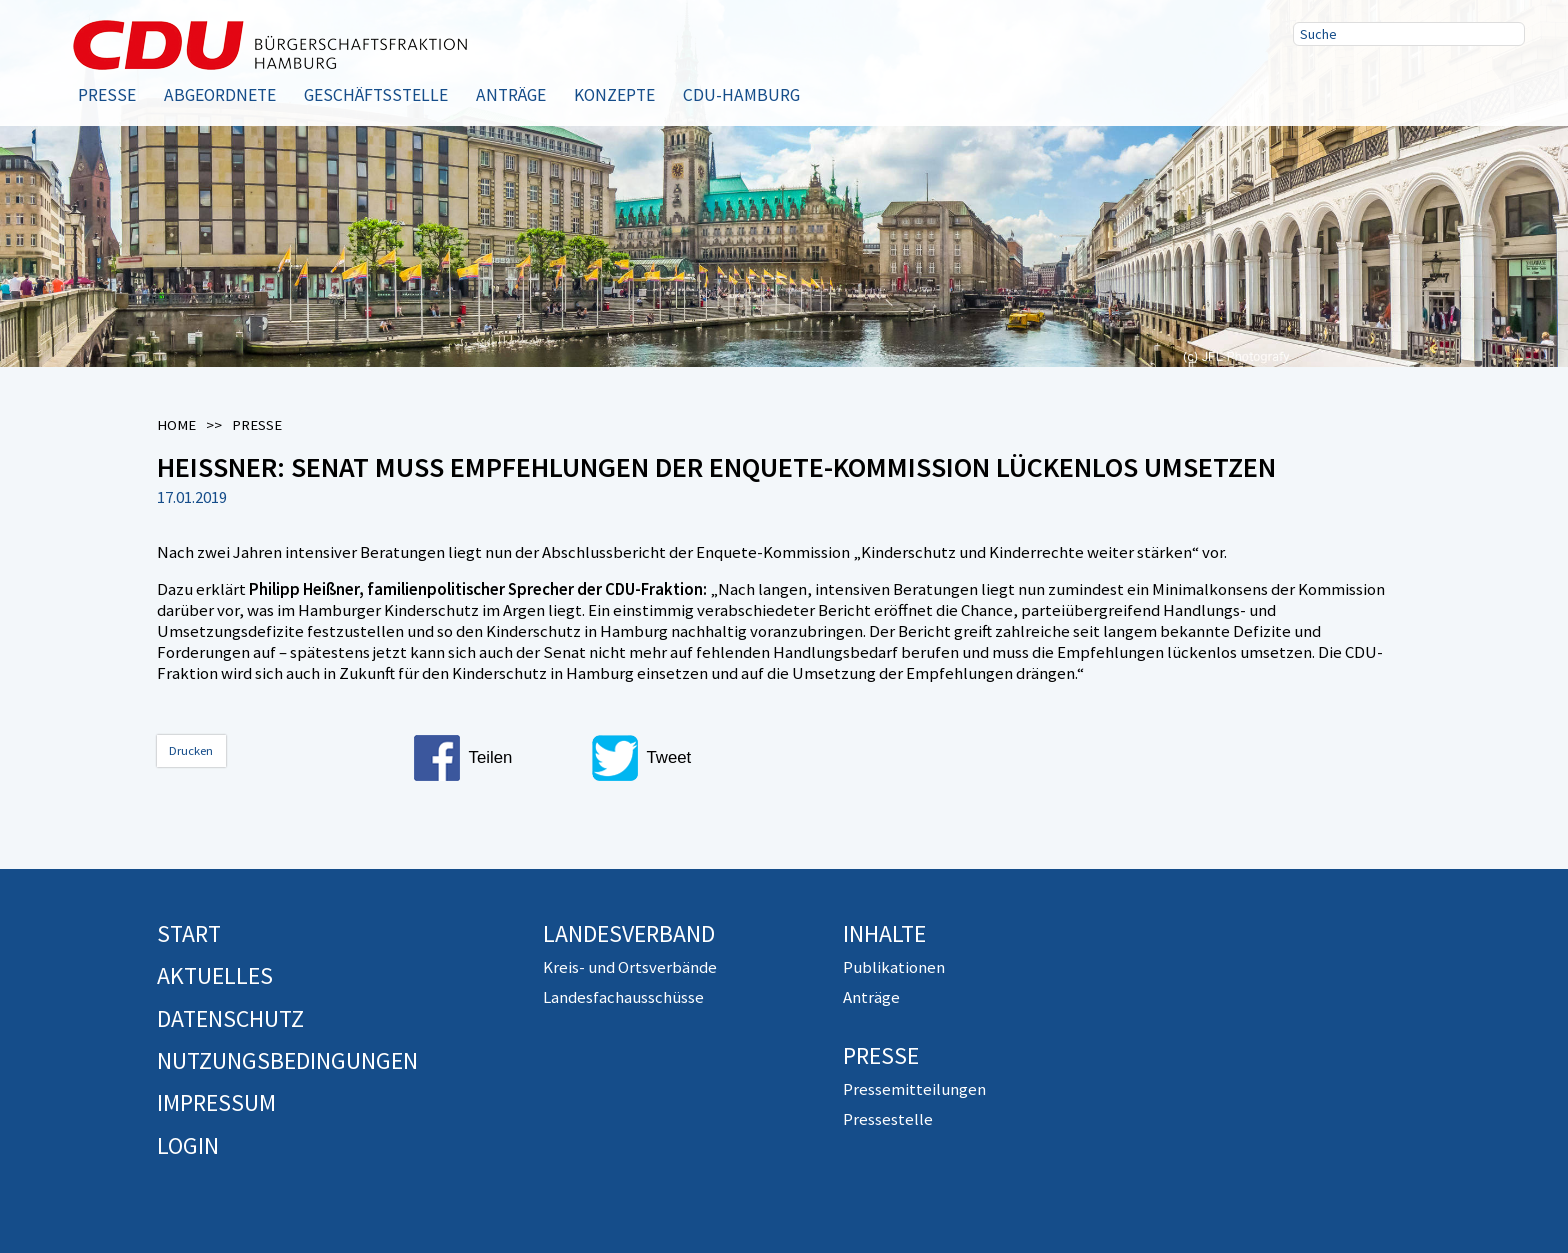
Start (189, 933)
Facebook (1315, 83)
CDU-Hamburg (741, 95)
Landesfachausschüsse (623, 997)
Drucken (191, 750)
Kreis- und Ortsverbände (630, 967)
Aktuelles (215, 975)
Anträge (511, 95)
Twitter (1379, 83)
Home (176, 425)
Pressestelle (888, 1119)
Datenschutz (230, 1018)
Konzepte (614, 95)
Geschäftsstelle (376, 95)
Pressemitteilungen (914, 1089)
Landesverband (629, 933)
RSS (1443, 83)
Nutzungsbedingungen (287, 1060)
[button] (494, 758)
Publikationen (894, 967)
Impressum (216, 1102)
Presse (107, 95)
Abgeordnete (220, 95)
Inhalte (884, 933)
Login (188, 1145)
